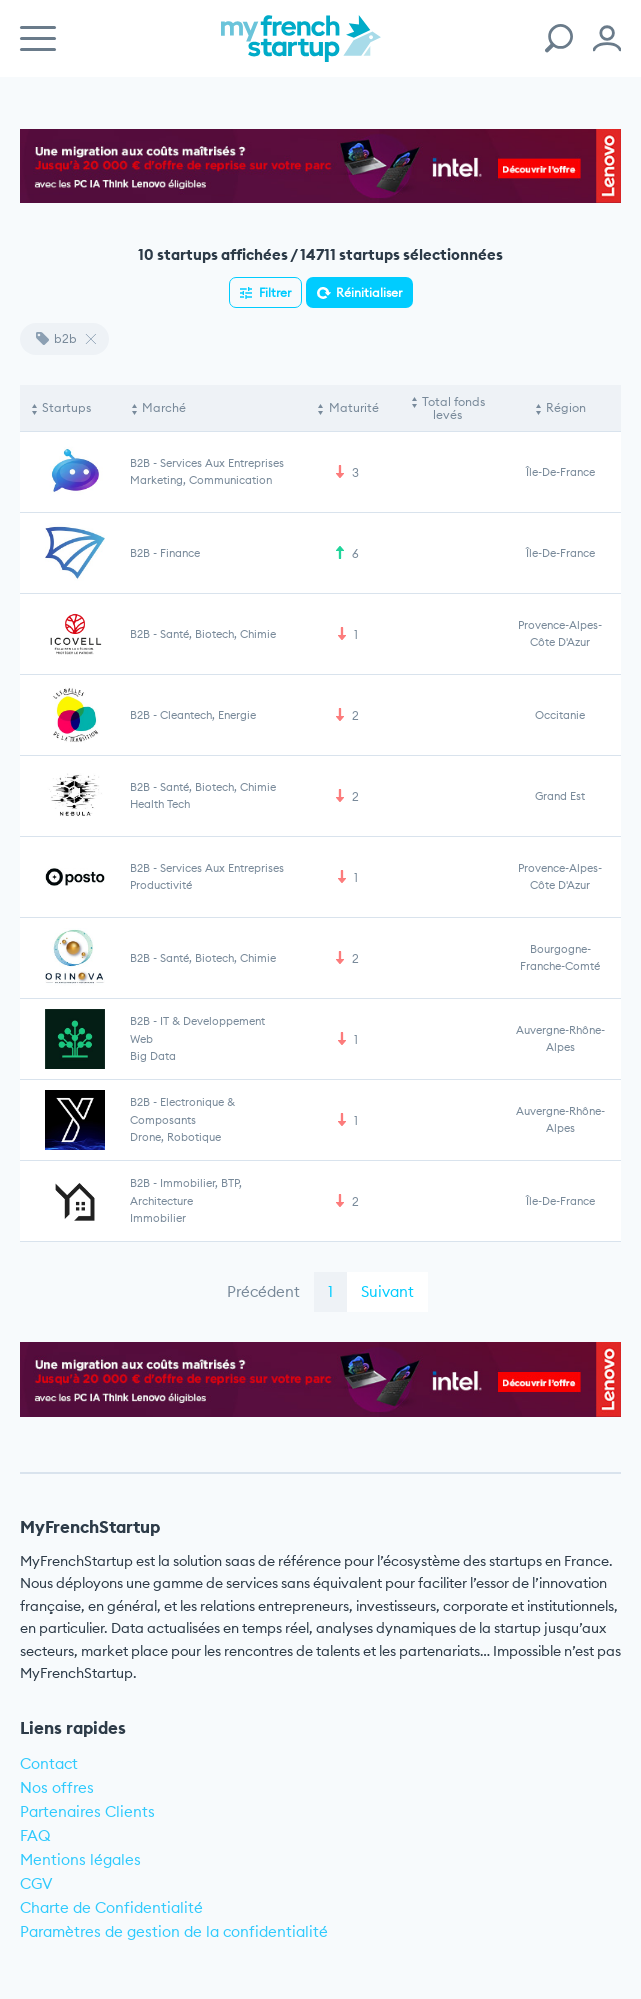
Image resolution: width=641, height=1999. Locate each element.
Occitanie (560, 715)
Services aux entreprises (222, 463)
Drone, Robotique (175, 1137)
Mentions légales (80, 1859)
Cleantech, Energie (208, 715)
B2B (140, 463)
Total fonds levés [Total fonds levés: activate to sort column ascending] (453, 408)
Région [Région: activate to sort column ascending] (566, 407)
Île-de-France (560, 472)
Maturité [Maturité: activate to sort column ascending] (354, 407)
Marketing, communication (201, 480)
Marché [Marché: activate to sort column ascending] (164, 407)
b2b (56, 338)
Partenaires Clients (87, 1811)
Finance (180, 553)
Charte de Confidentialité (111, 1907)
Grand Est (560, 796)
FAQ (35, 1835)
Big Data (153, 1056)
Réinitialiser (369, 292)
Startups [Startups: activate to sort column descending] (66, 407)
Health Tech (160, 804)
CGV (36, 1883)
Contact (49, 1763)
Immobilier (158, 1218)
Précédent (263, 1291)
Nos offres (57, 1787)
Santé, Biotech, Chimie (218, 634)
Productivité (161, 885)
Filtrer (275, 292)
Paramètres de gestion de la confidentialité (174, 1931)
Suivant (387, 1291)
